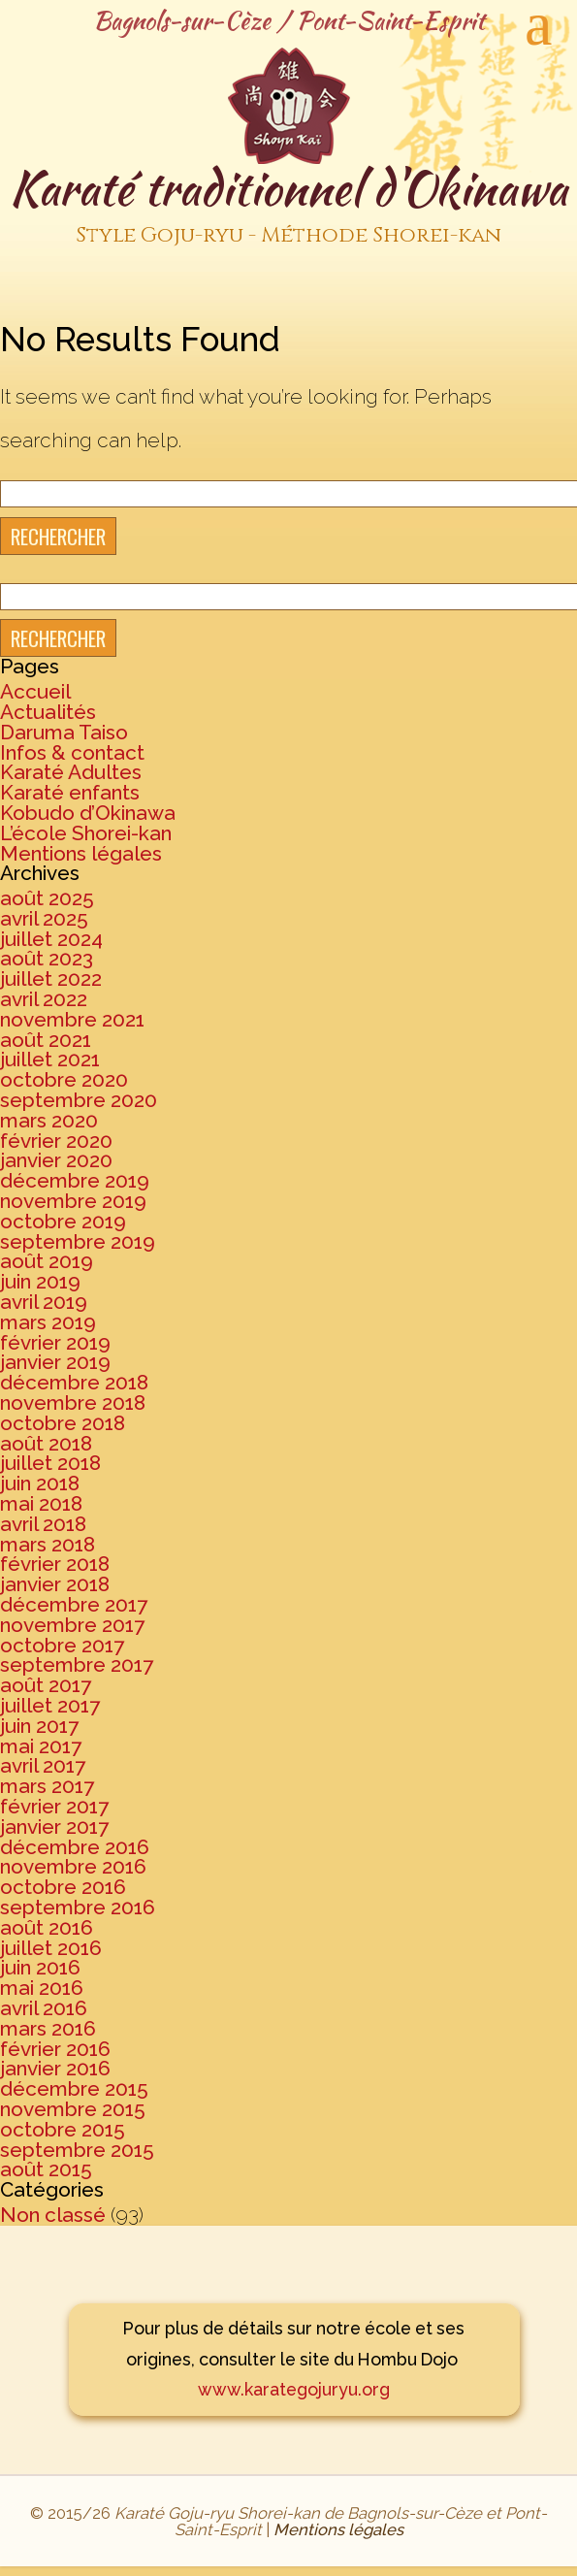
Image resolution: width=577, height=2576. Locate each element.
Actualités (48, 712)
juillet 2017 (50, 1705)
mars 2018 (47, 1544)
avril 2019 (43, 1301)
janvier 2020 (56, 1160)
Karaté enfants (70, 792)
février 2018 (55, 1563)
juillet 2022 (51, 978)
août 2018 (46, 1443)
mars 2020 (49, 1120)
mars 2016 (48, 2028)
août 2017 (45, 1685)
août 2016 (46, 1927)
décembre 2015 (74, 2088)
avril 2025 (44, 918)
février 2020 (56, 1140)
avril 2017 (42, 1765)
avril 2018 (43, 1524)
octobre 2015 (62, 2129)
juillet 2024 (51, 939)
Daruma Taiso (64, 732)
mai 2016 (41, 1987)
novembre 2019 (73, 1201)
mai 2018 (41, 1503)
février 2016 (55, 2049)
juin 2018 (40, 1483)
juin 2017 (39, 1725)
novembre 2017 (72, 1625)
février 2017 (54, 1806)
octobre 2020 (64, 1079)
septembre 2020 (78, 1100)
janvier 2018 (55, 1584)
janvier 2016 (55, 2068)
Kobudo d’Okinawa (88, 812)
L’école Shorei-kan (86, 833)
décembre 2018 (74, 1382)
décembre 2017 (73, 1604)
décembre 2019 (74, 1180)
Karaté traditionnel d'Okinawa (288, 206)
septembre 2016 (77, 1907)
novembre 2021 (72, 1019)
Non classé (53, 2214)
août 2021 (45, 1039)
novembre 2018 (72, 1402)
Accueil (35, 691)
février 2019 (55, 1342)
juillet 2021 (50, 1059)
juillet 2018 (50, 1463)
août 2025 (47, 898)
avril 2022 (43, 999)
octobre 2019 (63, 1221)
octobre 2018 (62, 1423)
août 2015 (46, 2169)
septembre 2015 (77, 2149)
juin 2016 (40, 1967)
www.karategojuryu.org (294, 2389)
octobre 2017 (62, 1645)
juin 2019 (40, 1281)
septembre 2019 (77, 1241)
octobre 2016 (63, 1887)
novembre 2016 (73, 1866)
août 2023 (46, 958)
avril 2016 (43, 2008)
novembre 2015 (72, 2109)
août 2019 (46, 1261)
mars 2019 (48, 1322)
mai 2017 (40, 1746)
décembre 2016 (74, 1847)
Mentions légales (81, 853)
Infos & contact (72, 752)
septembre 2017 (76, 1664)
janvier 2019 (55, 1362)
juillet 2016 (51, 1948)
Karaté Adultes (71, 772)
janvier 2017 (54, 1826)
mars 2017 (47, 1786)
